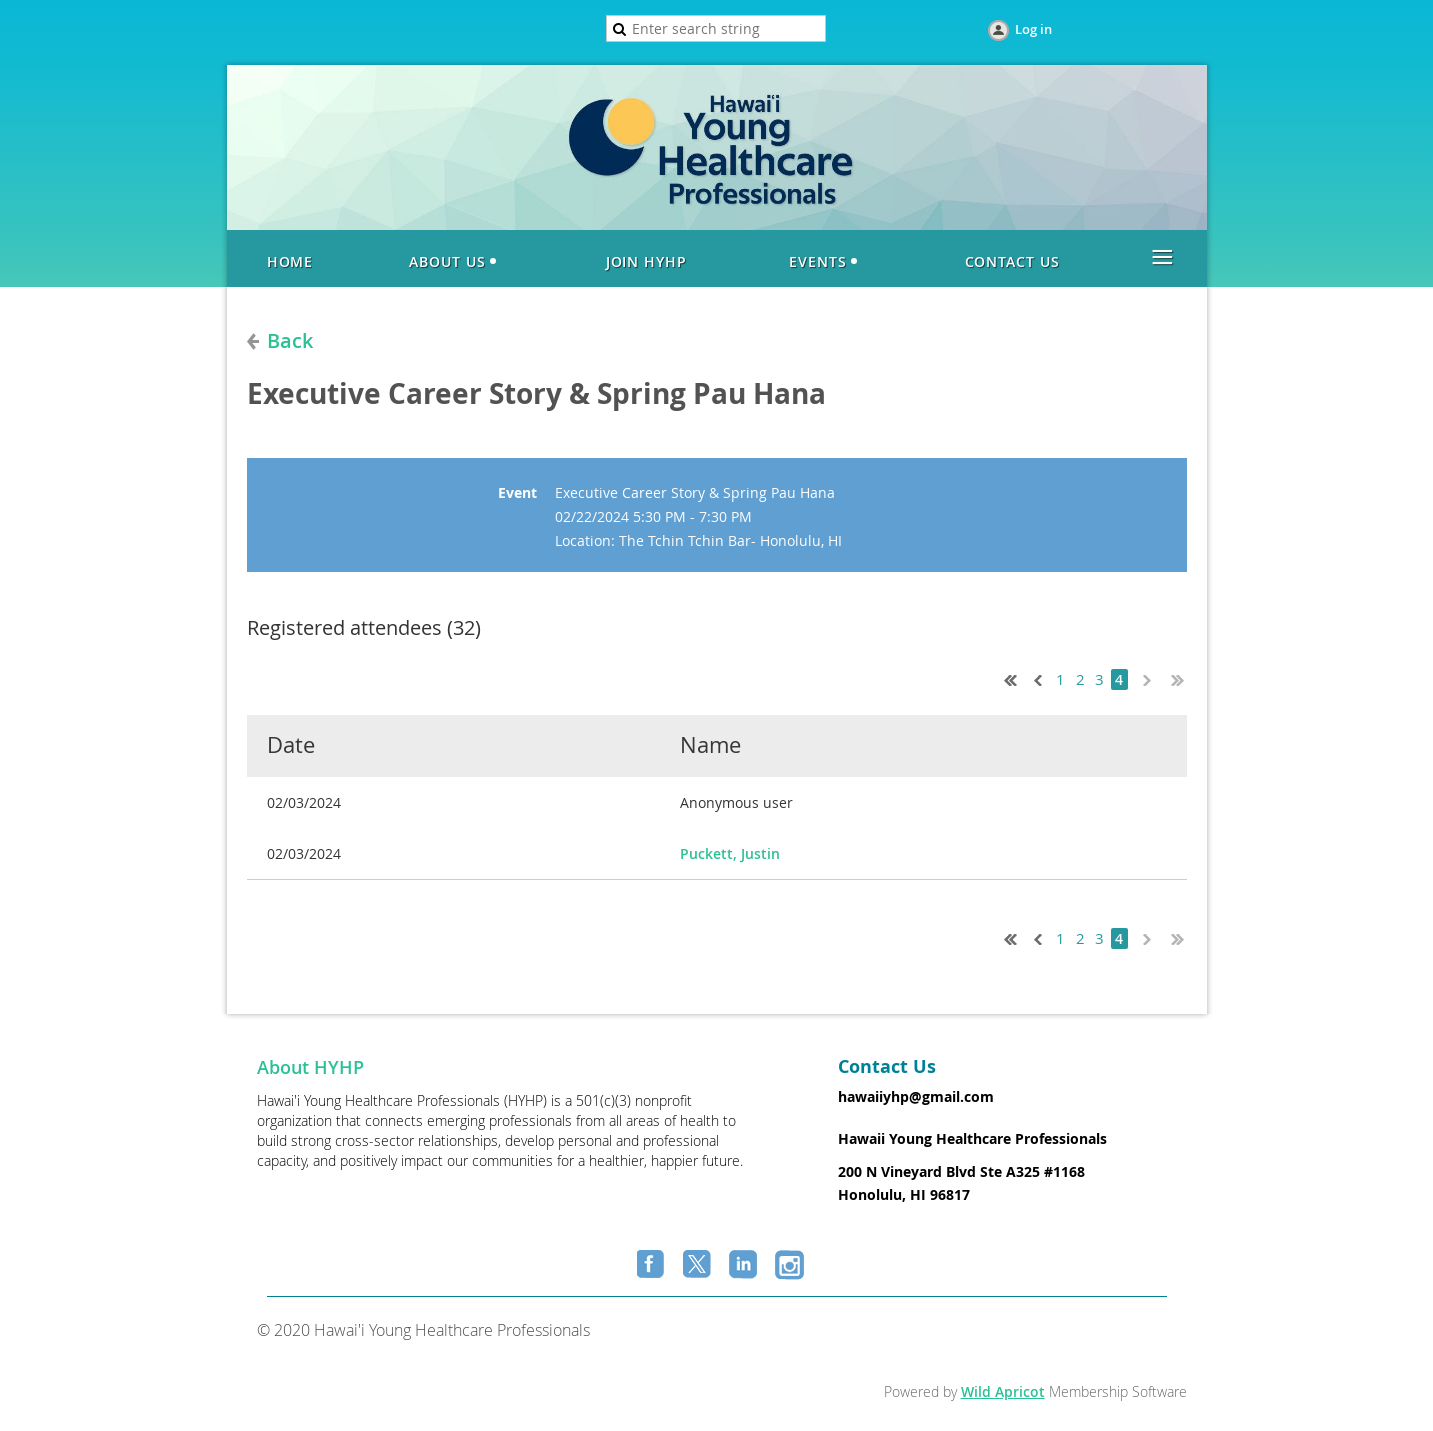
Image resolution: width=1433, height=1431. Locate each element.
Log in (1033, 29)
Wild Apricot (1003, 1391)
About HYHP (310, 1067)
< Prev (1036, 678)
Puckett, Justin (730, 853)
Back (290, 340)
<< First (1006, 678)
